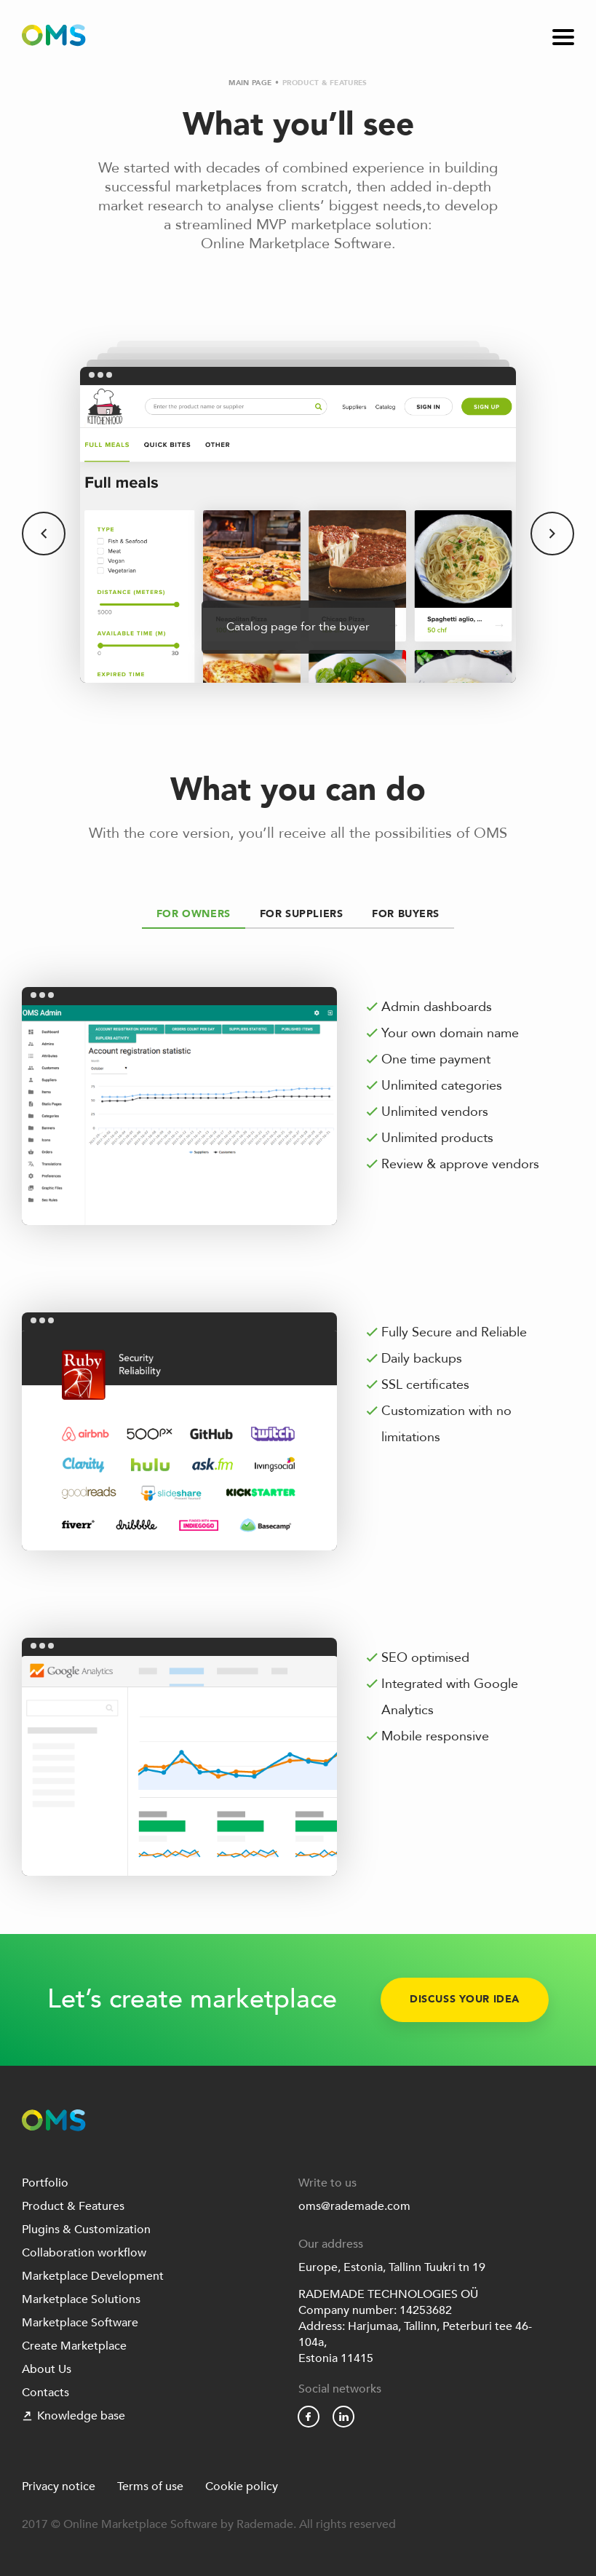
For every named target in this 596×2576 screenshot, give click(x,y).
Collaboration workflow (84, 2253)
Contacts (45, 2393)
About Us (46, 2369)
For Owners (193, 914)
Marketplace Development (93, 2276)
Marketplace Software (80, 2323)
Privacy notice (58, 2486)
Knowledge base (73, 2416)
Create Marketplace (74, 2346)
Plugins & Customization (86, 2230)
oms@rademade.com (354, 2206)
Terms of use (150, 2486)
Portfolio (45, 2183)
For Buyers (406, 914)
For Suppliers (301, 914)
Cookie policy (241, 2486)
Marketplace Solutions (81, 2299)
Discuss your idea (465, 2000)
